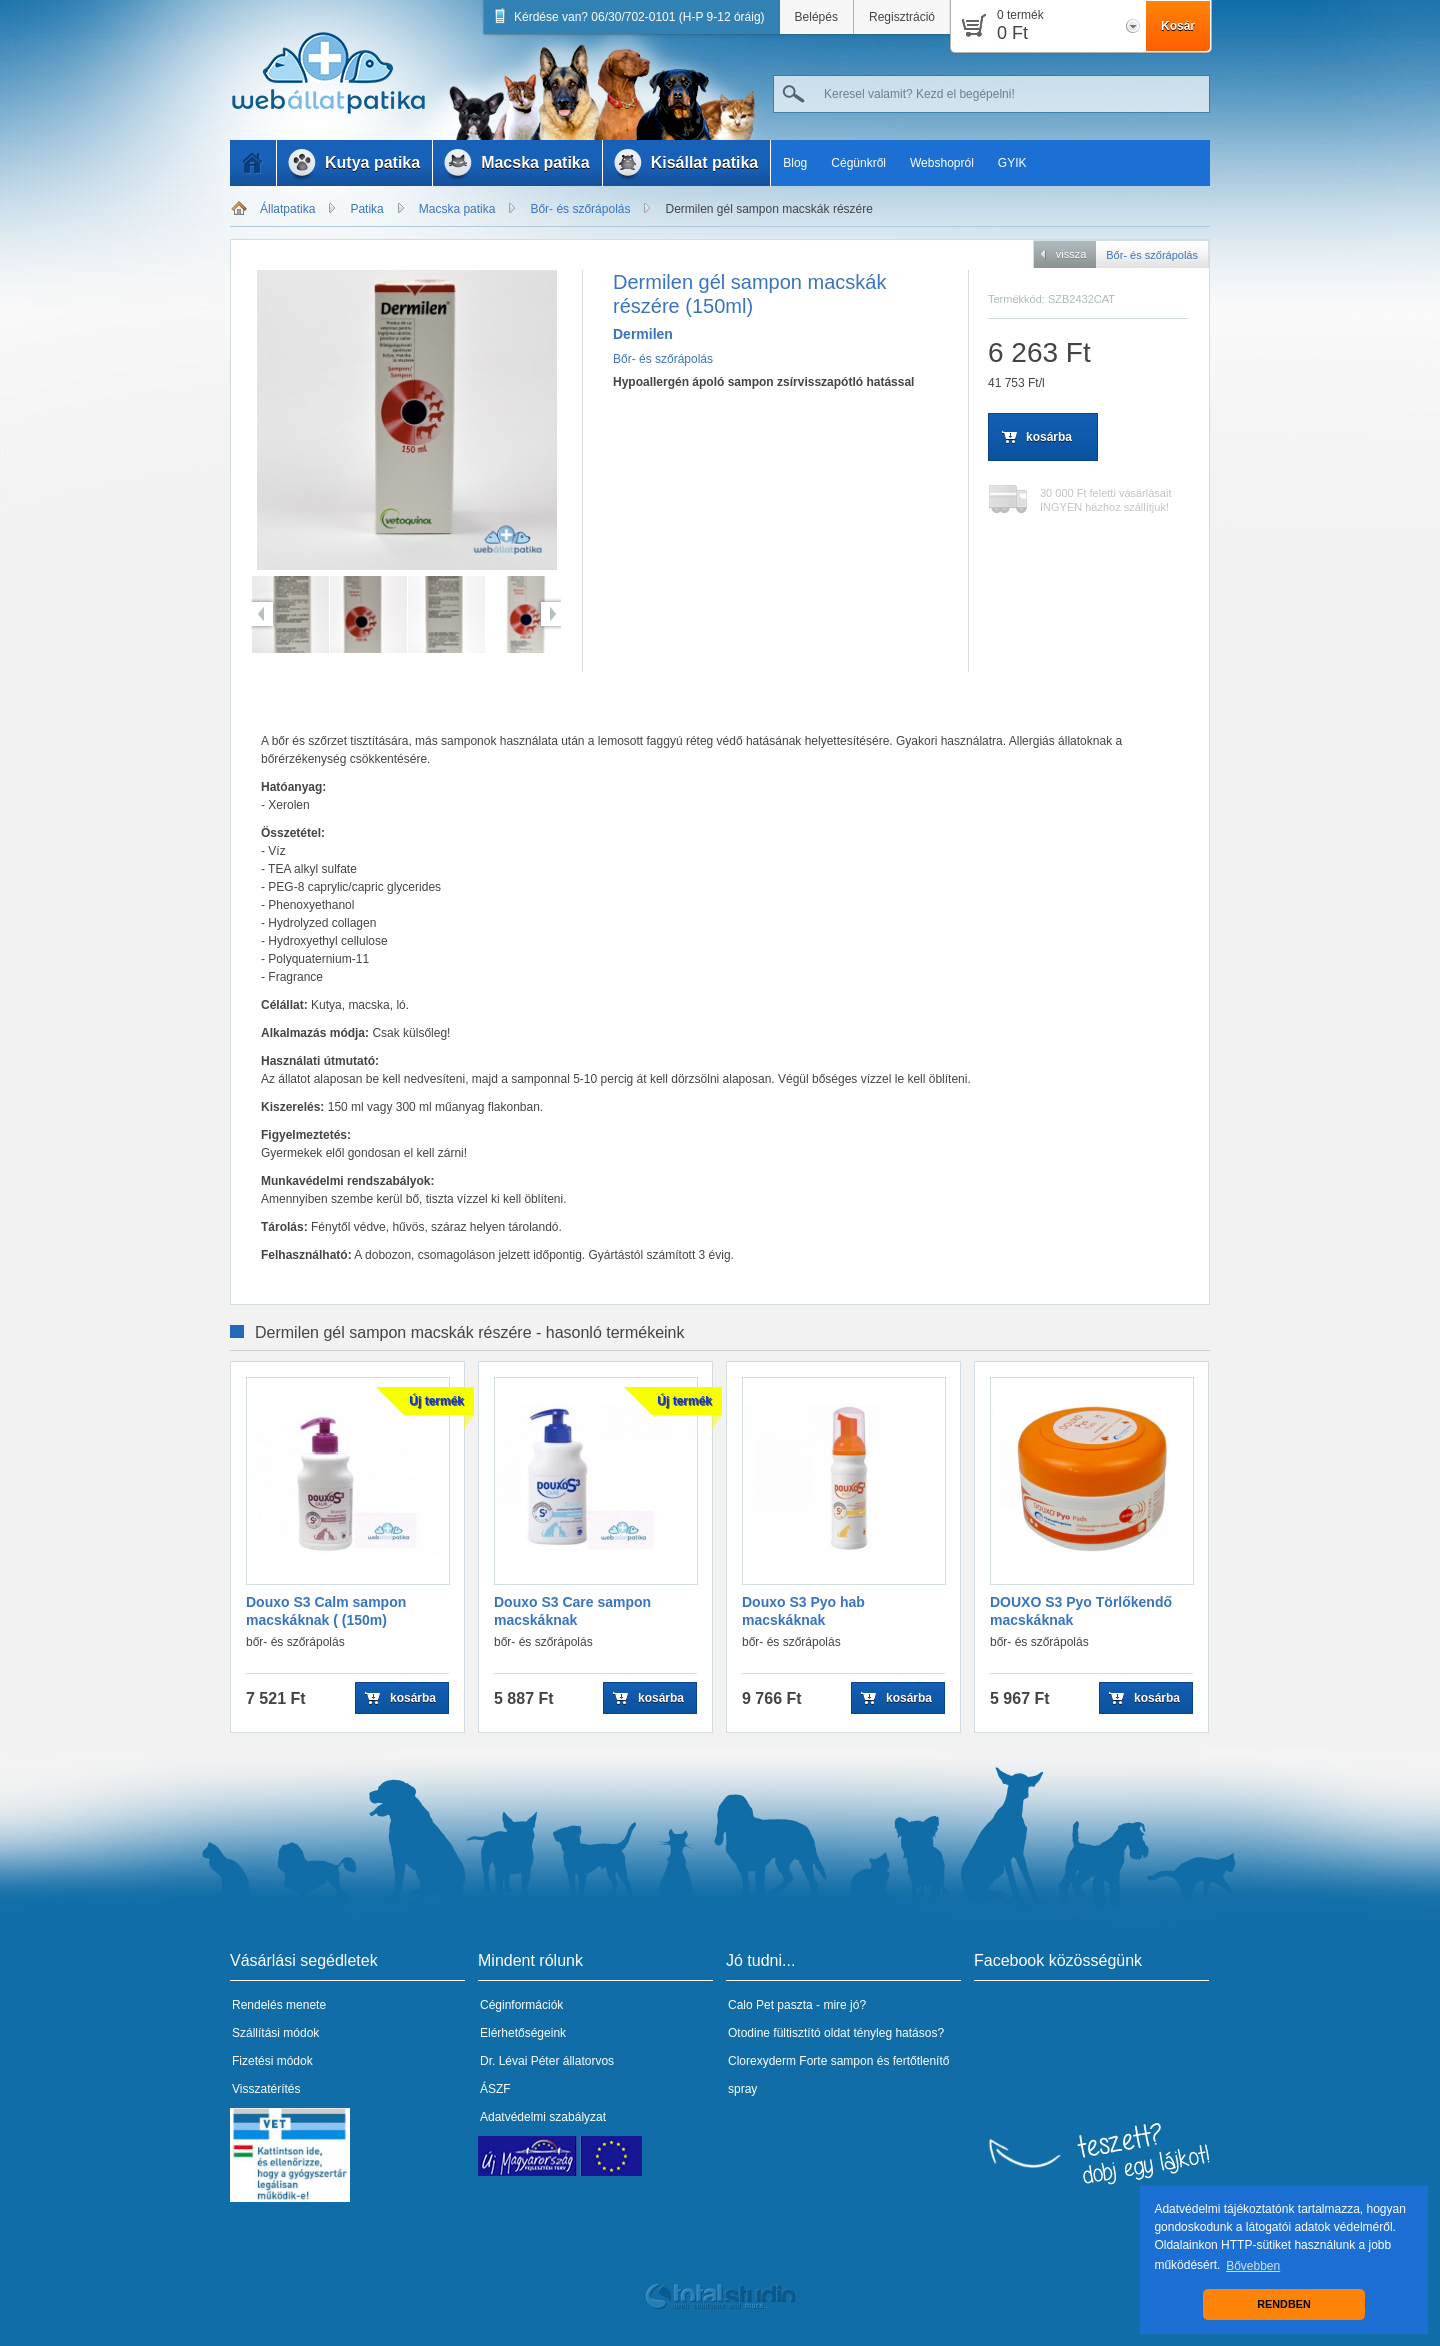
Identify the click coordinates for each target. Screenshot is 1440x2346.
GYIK (1012, 163)
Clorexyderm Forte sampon (800, 2061)
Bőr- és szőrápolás (580, 209)
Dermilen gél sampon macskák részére (768, 209)
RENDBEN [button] (1283, 2304)
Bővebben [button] (1253, 2266)
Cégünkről (858, 163)
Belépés (816, 17)
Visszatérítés (266, 2089)
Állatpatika (287, 209)
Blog (795, 163)
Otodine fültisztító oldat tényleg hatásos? (836, 2033)
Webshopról (942, 163)
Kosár (1178, 26)
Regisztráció (902, 17)
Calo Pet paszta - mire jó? (797, 2005)
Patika (366, 209)
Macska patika (457, 209)
